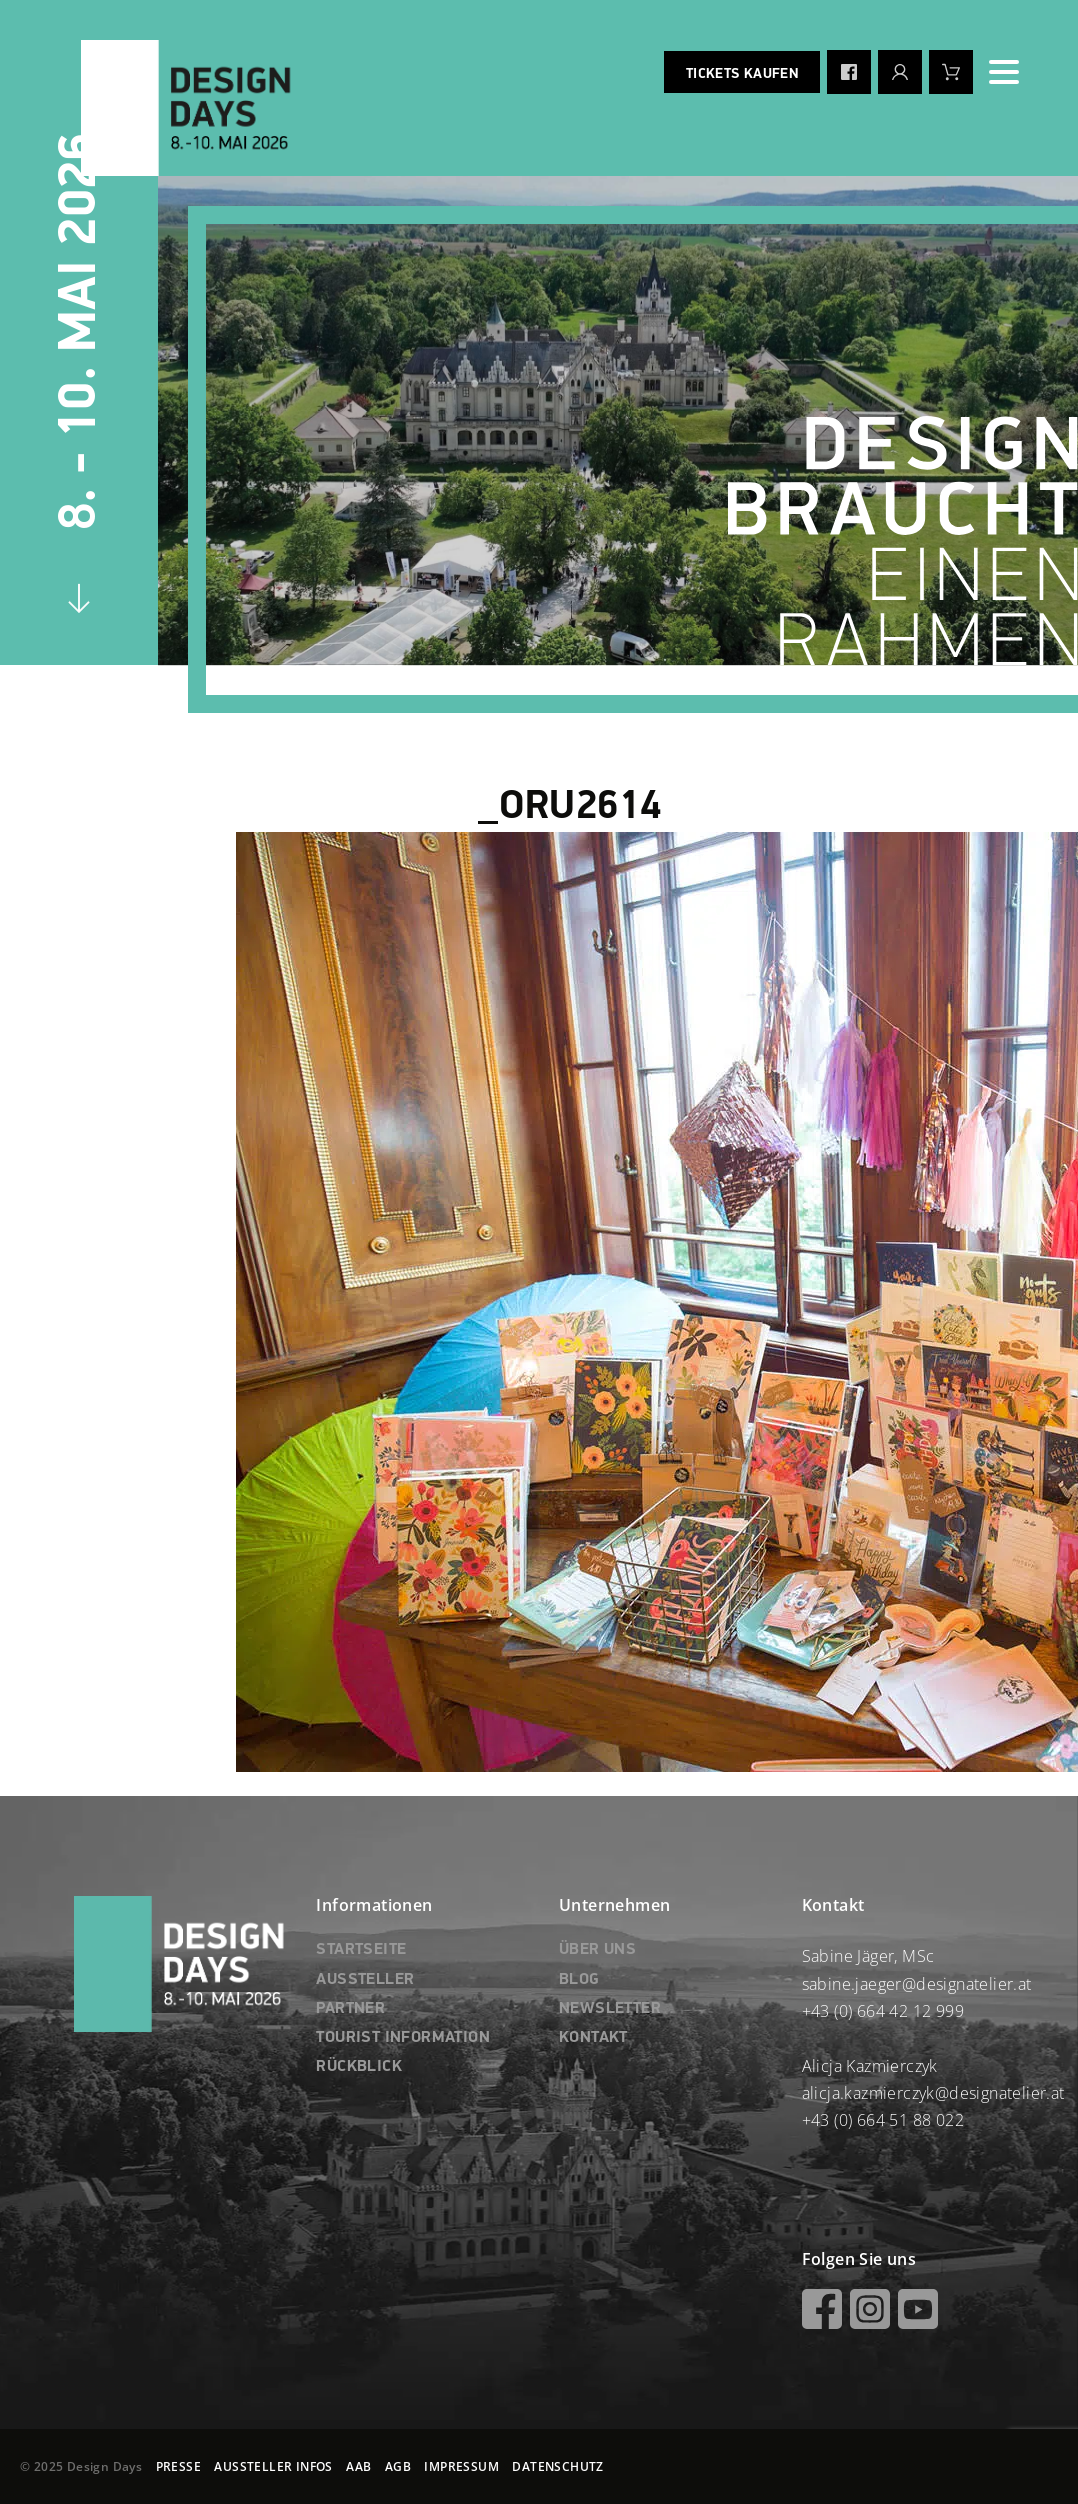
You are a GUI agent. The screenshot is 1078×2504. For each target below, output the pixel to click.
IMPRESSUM (461, 2466)
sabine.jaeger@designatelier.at (917, 1984)
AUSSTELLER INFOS (273, 2466)
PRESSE (178, 2466)
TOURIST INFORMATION (403, 2038)
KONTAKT (593, 2038)
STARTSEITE (361, 1950)
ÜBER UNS (597, 1950)
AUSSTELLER (365, 1980)
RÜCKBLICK (359, 2067)
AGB (398, 2466)
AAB (358, 2466)
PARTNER (350, 2009)
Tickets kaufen (742, 74)
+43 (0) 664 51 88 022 (883, 2120)
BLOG (579, 1980)
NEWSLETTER (610, 2009)
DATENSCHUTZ (557, 2466)
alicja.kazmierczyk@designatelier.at (933, 2093)
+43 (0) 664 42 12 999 (883, 2011)
